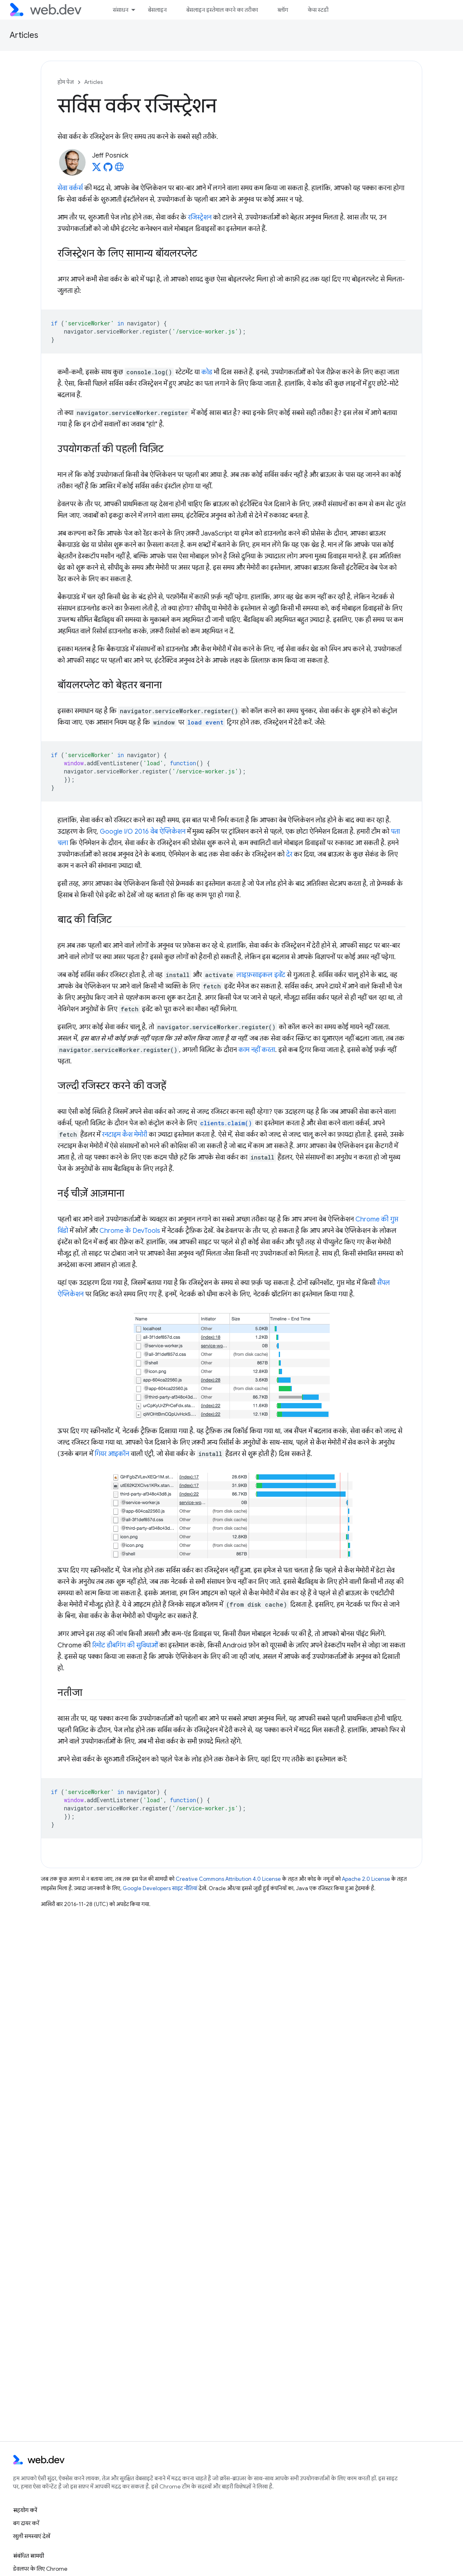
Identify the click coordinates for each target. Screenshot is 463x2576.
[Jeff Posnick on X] (96, 169)
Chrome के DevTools (129, 1231)
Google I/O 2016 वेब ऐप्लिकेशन (142, 832)
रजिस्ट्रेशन (200, 217)
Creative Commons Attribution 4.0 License (228, 1878)
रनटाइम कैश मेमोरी (124, 1135)
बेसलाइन (157, 9)
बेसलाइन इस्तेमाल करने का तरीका (222, 9)
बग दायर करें (26, 2523)
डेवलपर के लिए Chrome (40, 2568)
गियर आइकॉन (112, 1454)
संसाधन (120, 9)
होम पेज (65, 82)
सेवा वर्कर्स (70, 188)
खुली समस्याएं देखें (31, 2536)
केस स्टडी (318, 9)
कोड (206, 372)
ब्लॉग (283, 9)
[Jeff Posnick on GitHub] (108, 169)
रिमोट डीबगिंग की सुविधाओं (125, 1645)
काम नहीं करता (256, 1050)
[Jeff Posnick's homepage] (119, 169)
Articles (24, 35)
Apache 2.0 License (366, 1878)
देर (289, 854)
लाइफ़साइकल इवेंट (260, 975)
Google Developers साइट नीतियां (160, 1888)
